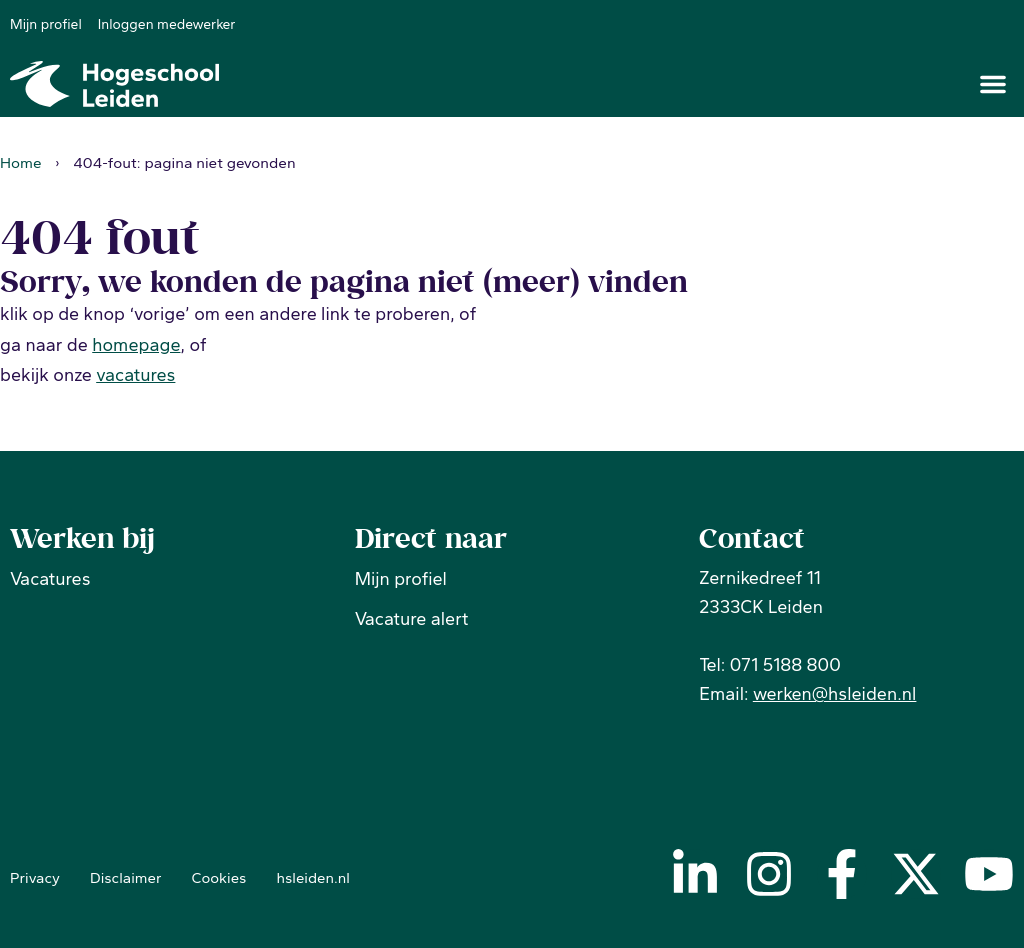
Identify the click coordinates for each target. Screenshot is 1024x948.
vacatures (135, 375)
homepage (136, 344)
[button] (993, 84)
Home (21, 161)
